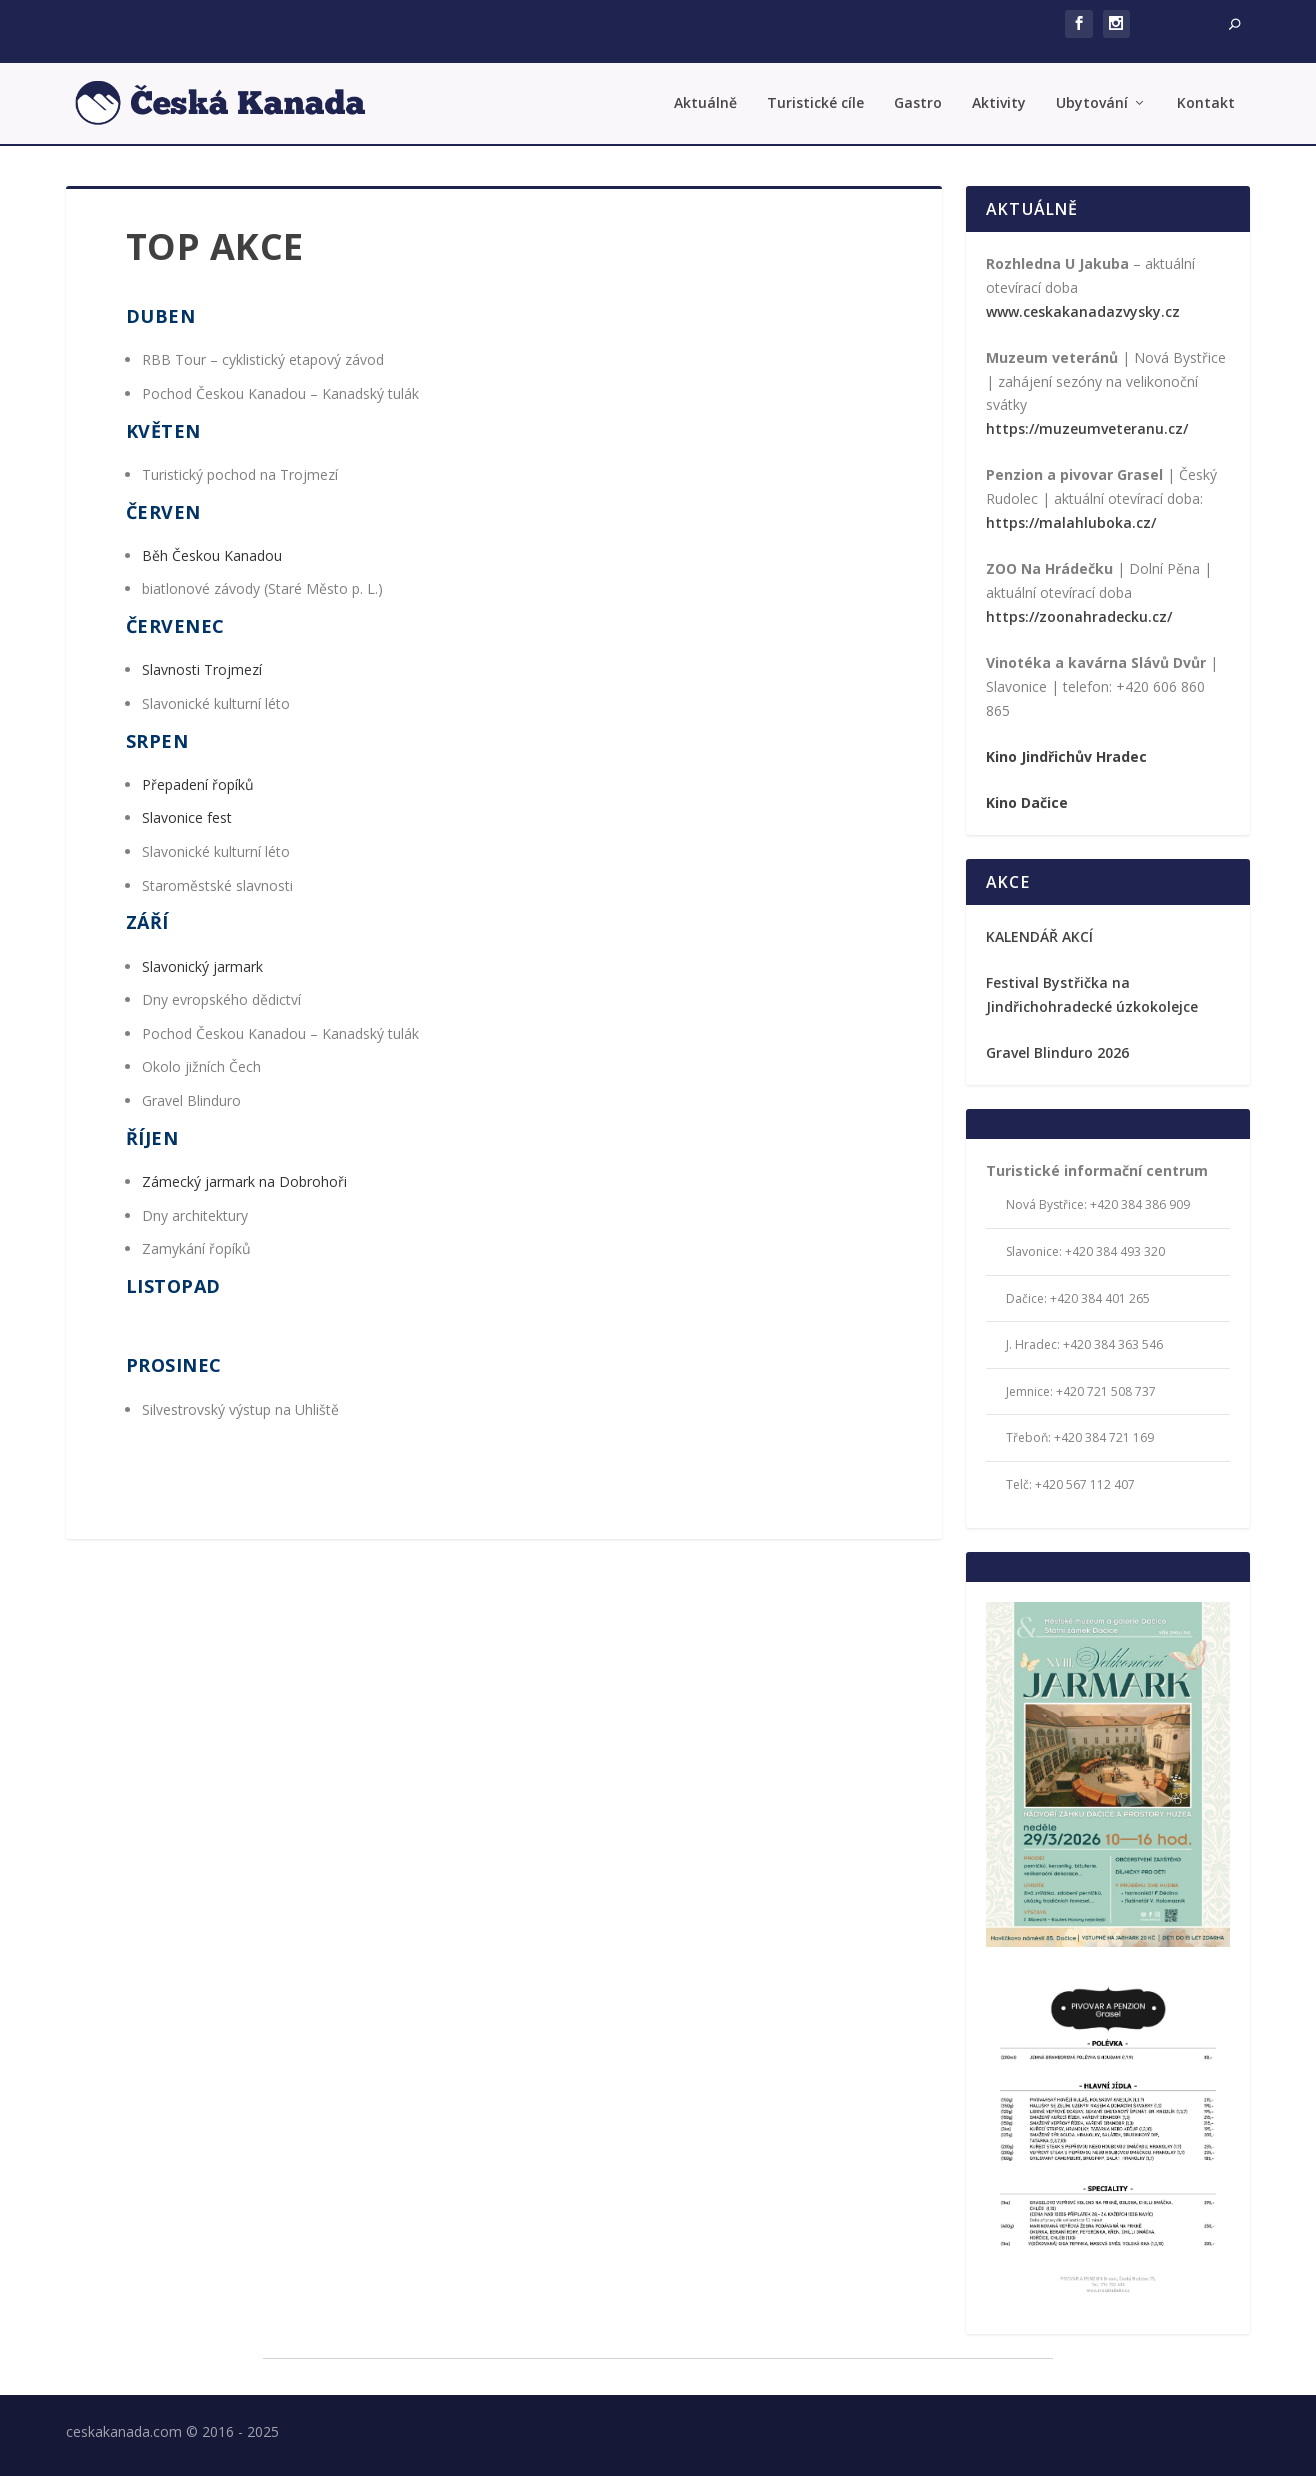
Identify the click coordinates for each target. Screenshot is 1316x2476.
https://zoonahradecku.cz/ (1079, 614)
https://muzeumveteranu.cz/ (1087, 427)
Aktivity (999, 102)
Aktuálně (705, 102)
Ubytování (1092, 102)
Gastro (918, 102)
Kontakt (1206, 102)
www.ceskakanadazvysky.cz (1083, 309)
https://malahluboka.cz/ (1071, 520)
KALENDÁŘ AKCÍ (1039, 934)
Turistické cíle (815, 102)
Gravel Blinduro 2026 (1057, 1050)
